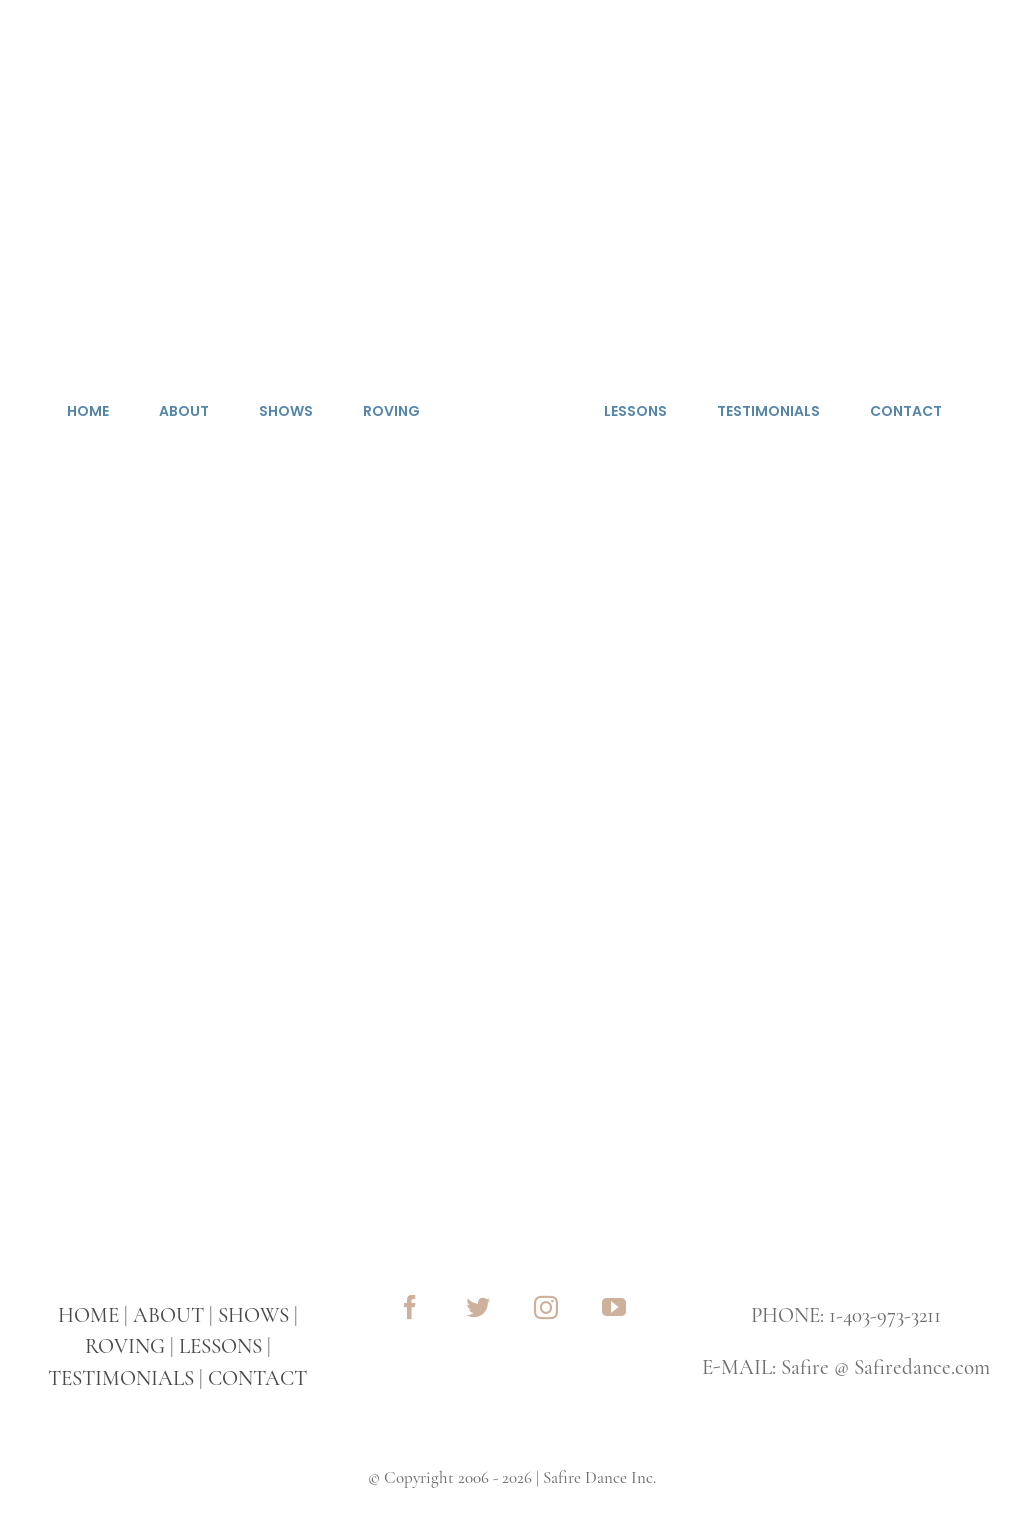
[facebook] (410, 1307)
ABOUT (168, 1315)
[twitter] (478, 1307)
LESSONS (220, 1346)
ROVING (125, 1346)
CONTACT (257, 1378)
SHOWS (253, 1315)
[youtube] (614, 1307)
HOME (88, 1315)
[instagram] (546, 1307)
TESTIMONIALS (121, 1378)
